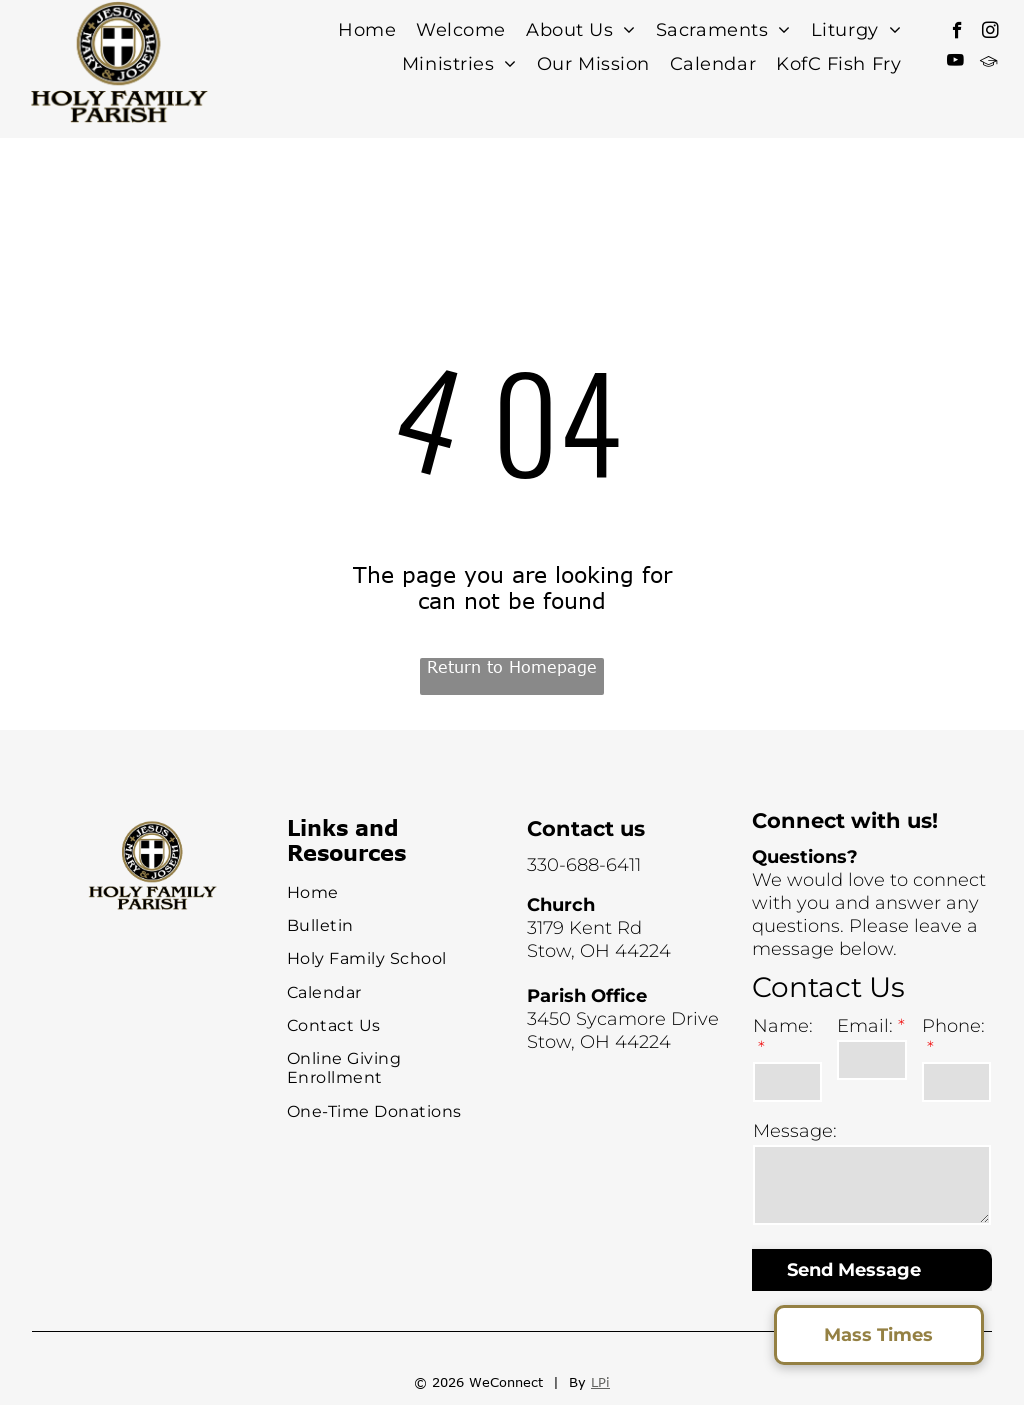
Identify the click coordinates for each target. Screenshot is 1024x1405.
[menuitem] (367, 30)
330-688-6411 (584, 865)
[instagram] (990, 33)
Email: (865, 1026)
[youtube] (955, 63)
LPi (600, 1382)
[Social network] (988, 63)
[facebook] (957, 33)
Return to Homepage (512, 667)
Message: (795, 1131)
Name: (783, 1026)
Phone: (953, 1026)
